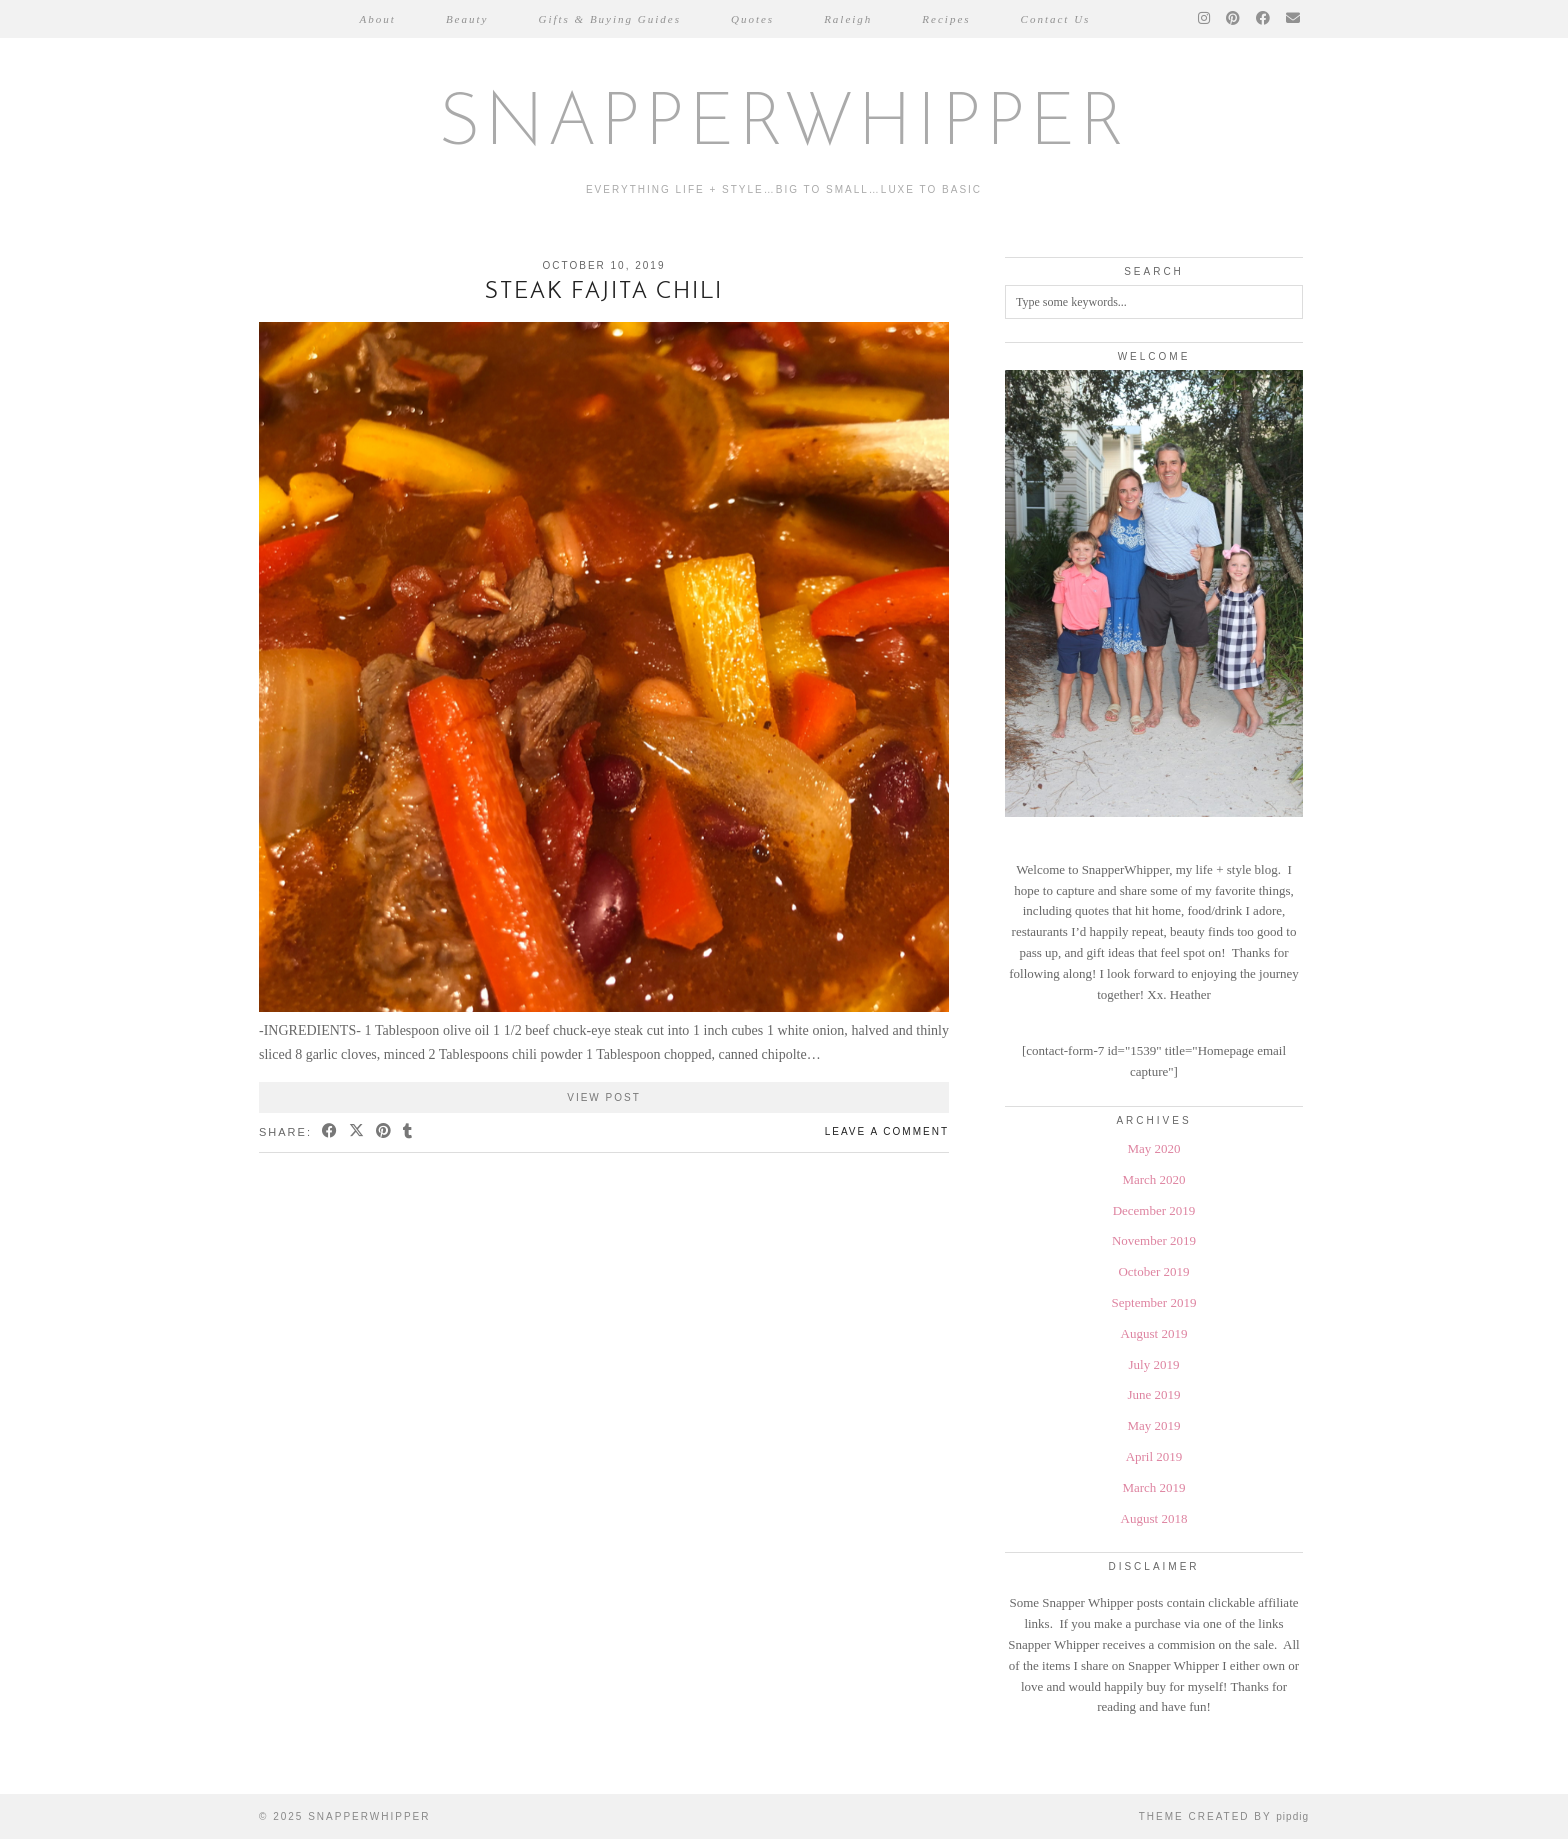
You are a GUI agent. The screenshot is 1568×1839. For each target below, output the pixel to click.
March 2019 (1153, 1487)
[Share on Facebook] (330, 1132)
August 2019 (1154, 1333)
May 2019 (1153, 1425)
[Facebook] (1264, 19)
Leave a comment (887, 1131)
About (378, 19)
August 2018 (1154, 1518)
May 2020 (1153, 1148)
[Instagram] (1205, 19)
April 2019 (1154, 1456)
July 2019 (1154, 1364)
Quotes (752, 19)
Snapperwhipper (784, 126)
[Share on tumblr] (408, 1132)
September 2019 (1154, 1302)
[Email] (1294, 19)
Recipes (946, 19)
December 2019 (1154, 1210)
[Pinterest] (1234, 19)
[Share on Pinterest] (384, 1132)
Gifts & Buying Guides (609, 19)
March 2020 (1153, 1179)
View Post (604, 1097)
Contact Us (1056, 19)
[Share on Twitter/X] (357, 1132)
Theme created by (1224, 1816)
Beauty (467, 19)
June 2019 (1153, 1394)
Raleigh (848, 19)
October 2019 (1153, 1271)
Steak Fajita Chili (604, 292)
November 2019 (1154, 1240)
